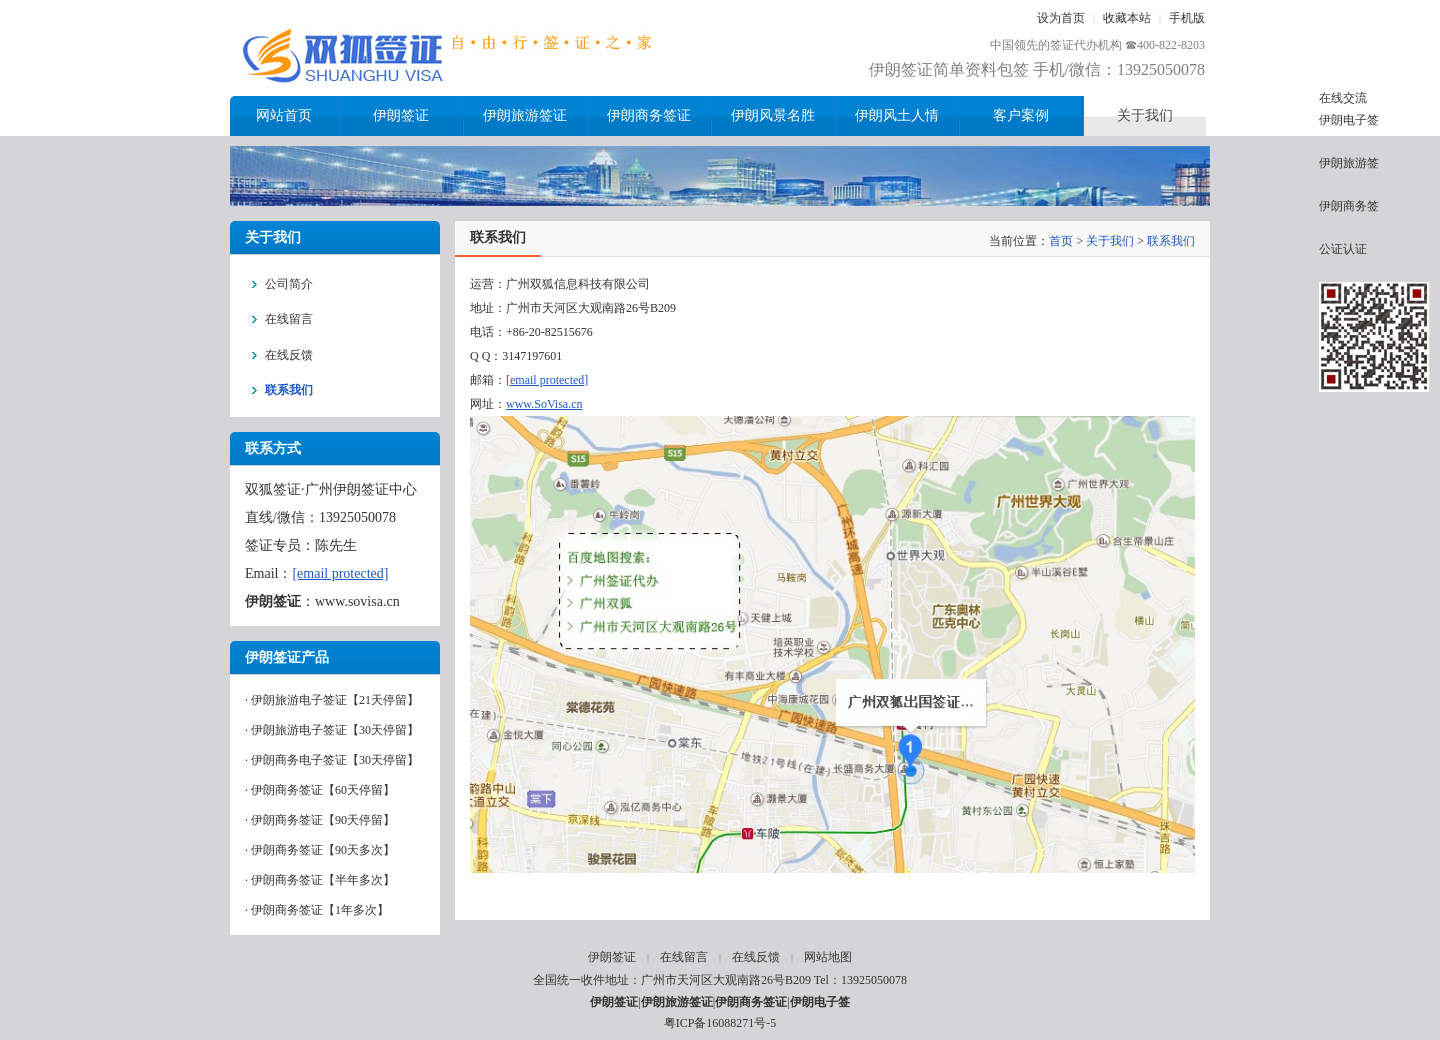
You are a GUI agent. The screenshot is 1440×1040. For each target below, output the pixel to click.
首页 (1061, 241)
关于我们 (1110, 241)
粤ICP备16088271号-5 (720, 1023)
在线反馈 (756, 957)
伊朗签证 (612, 957)
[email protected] (340, 573)
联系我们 (1171, 241)
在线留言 (684, 957)
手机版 (1187, 18)
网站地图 (828, 957)
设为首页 (1061, 18)
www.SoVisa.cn (544, 404)
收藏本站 (1127, 18)
